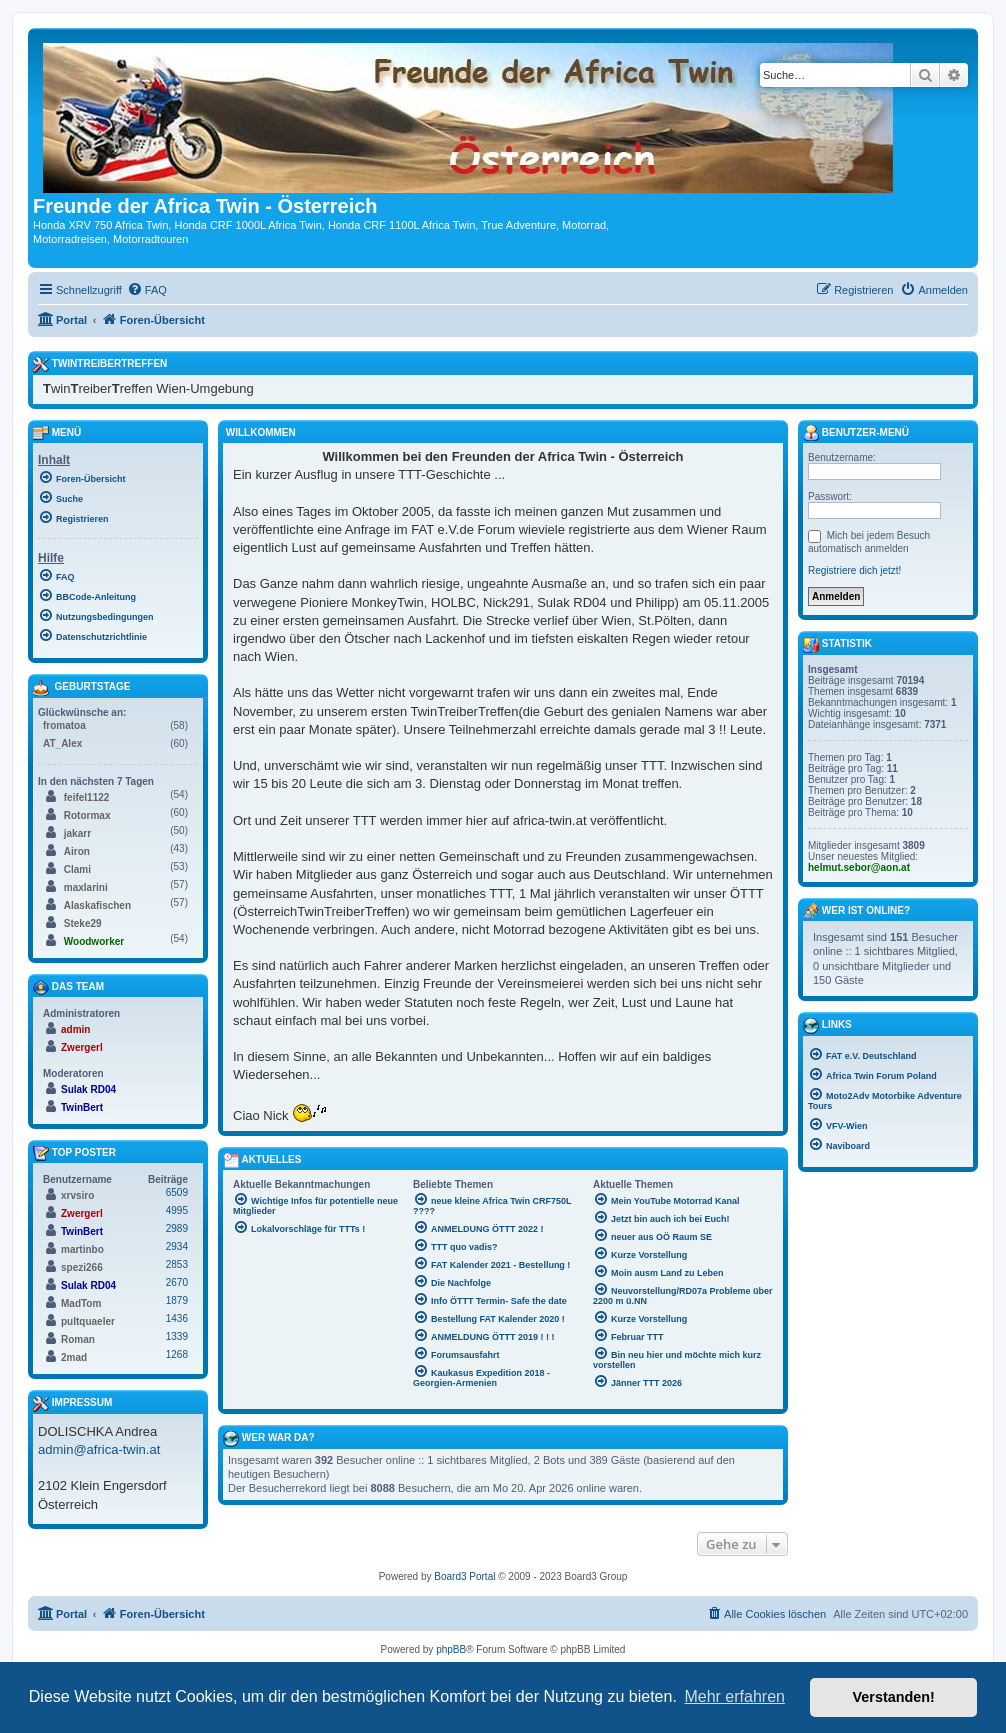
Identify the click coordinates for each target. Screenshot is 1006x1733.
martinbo (82, 1249)
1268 (177, 1354)
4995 (177, 1210)
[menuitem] (147, 290)
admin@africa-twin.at (99, 1449)
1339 (177, 1336)
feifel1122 (87, 797)
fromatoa (64, 725)
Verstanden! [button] (894, 1697)
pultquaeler (88, 1321)
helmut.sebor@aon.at (859, 867)
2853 (177, 1264)
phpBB (451, 1649)
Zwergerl (82, 1047)
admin (75, 1029)
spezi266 (82, 1267)
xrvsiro (77, 1195)
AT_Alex (62, 743)
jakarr (77, 833)
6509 (177, 1192)
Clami (77, 869)
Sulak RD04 (88, 1089)
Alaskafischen (97, 905)
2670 (177, 1282)
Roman (78, 1339)
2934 (177, 1246)
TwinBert (82, 1107)
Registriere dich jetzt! (854, 570)
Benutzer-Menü (856, 433)
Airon (77, 851)
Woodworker (94, 941)
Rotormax (87, 815)
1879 (177, 1300)
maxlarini (86, 887)
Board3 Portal (464, 1576)
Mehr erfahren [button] (734, 1696)
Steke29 (83, 923)
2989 (177, 1228)
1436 (177, 1318)
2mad (74, 1357)
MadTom (81, 1303)
